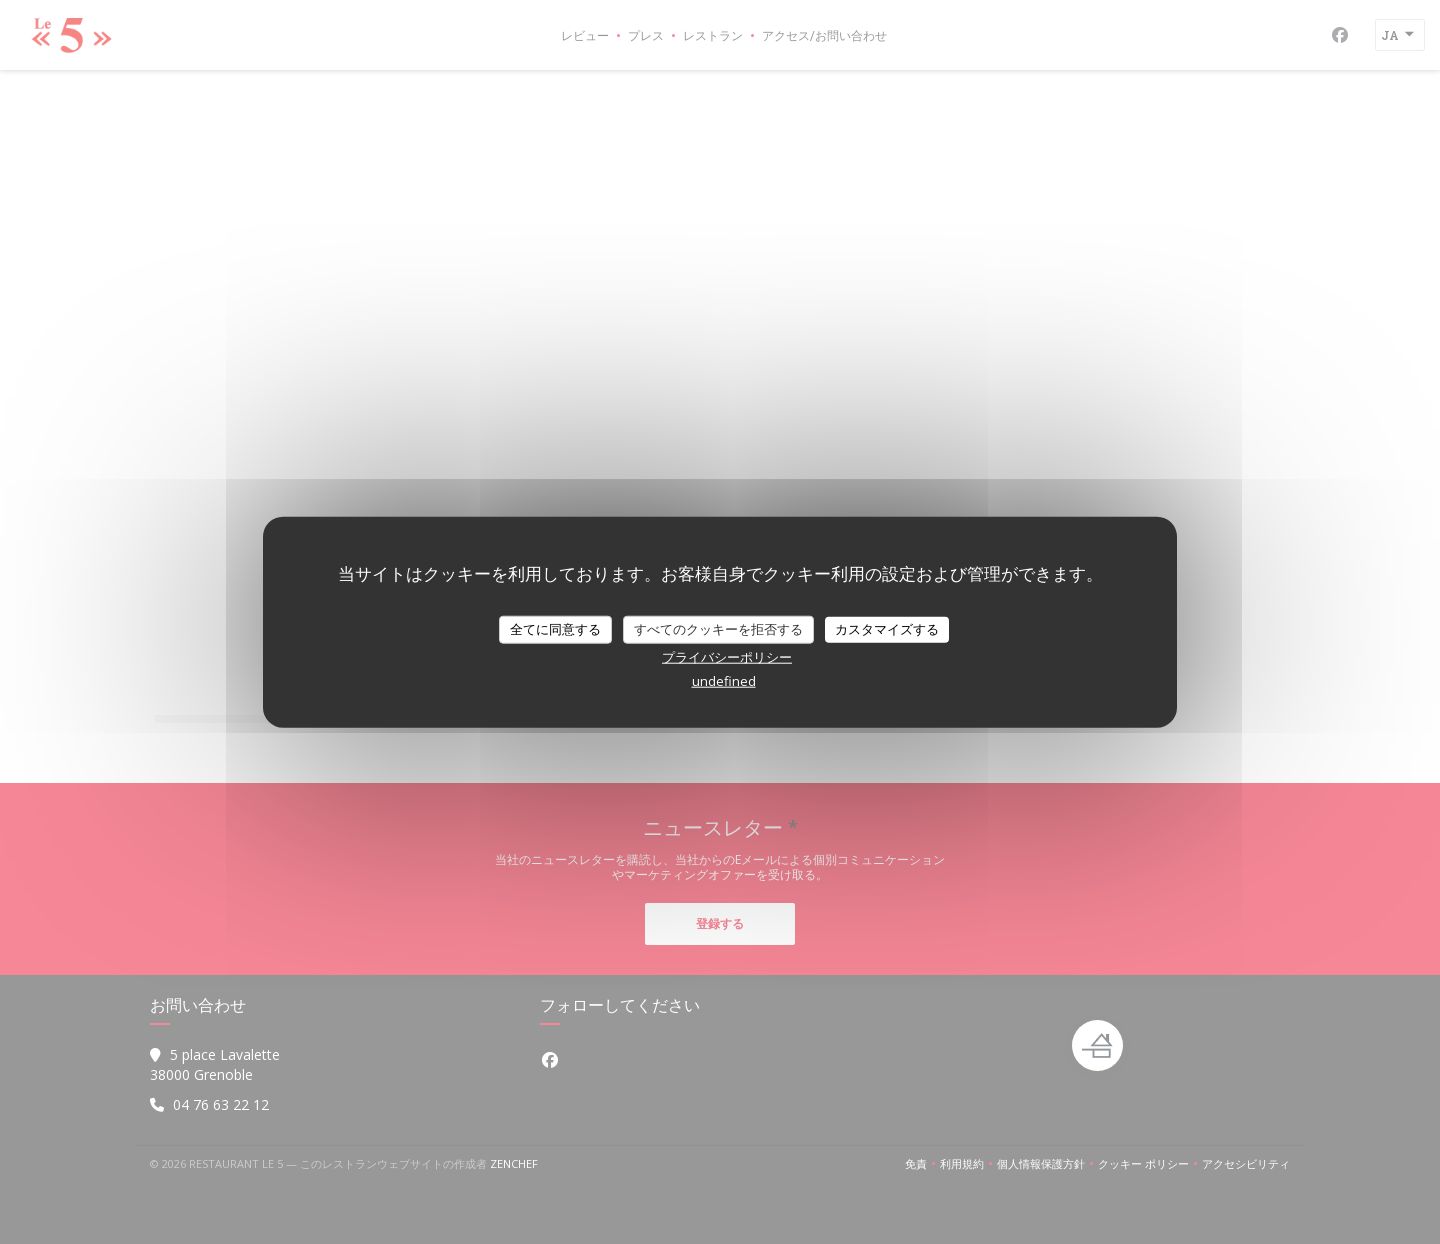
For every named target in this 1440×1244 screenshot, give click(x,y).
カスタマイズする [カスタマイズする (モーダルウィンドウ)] (887, 629)
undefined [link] (724, 680)
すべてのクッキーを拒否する (718, 629)
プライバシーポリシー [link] (727, 656)
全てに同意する (555, 629)
